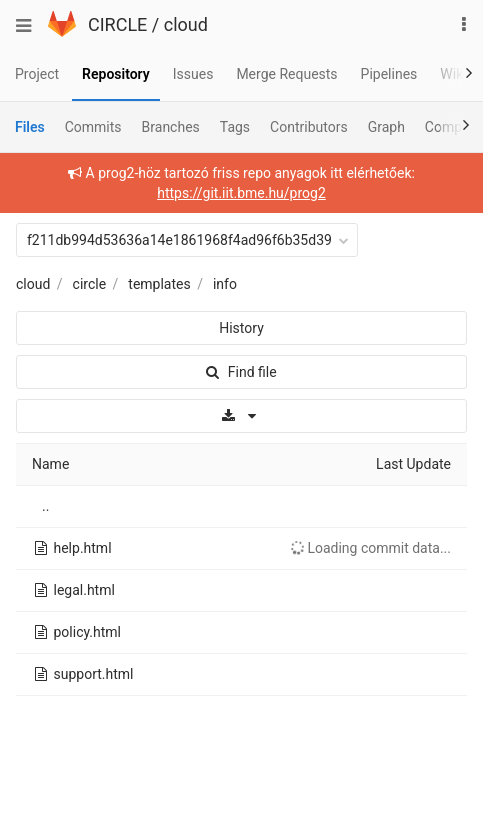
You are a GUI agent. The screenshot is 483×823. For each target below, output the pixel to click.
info (225, 284)
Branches (171, 127)
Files (30, 127)
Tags (235, 127)
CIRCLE (117, 24)
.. (45, 506)
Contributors (309, 127)
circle (90, 284)
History (241, 328)
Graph (386, 127)
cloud (186, 24)
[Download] (241, 416)
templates (159, 284)
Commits (93, 127)
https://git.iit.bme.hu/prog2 (241, 193)
